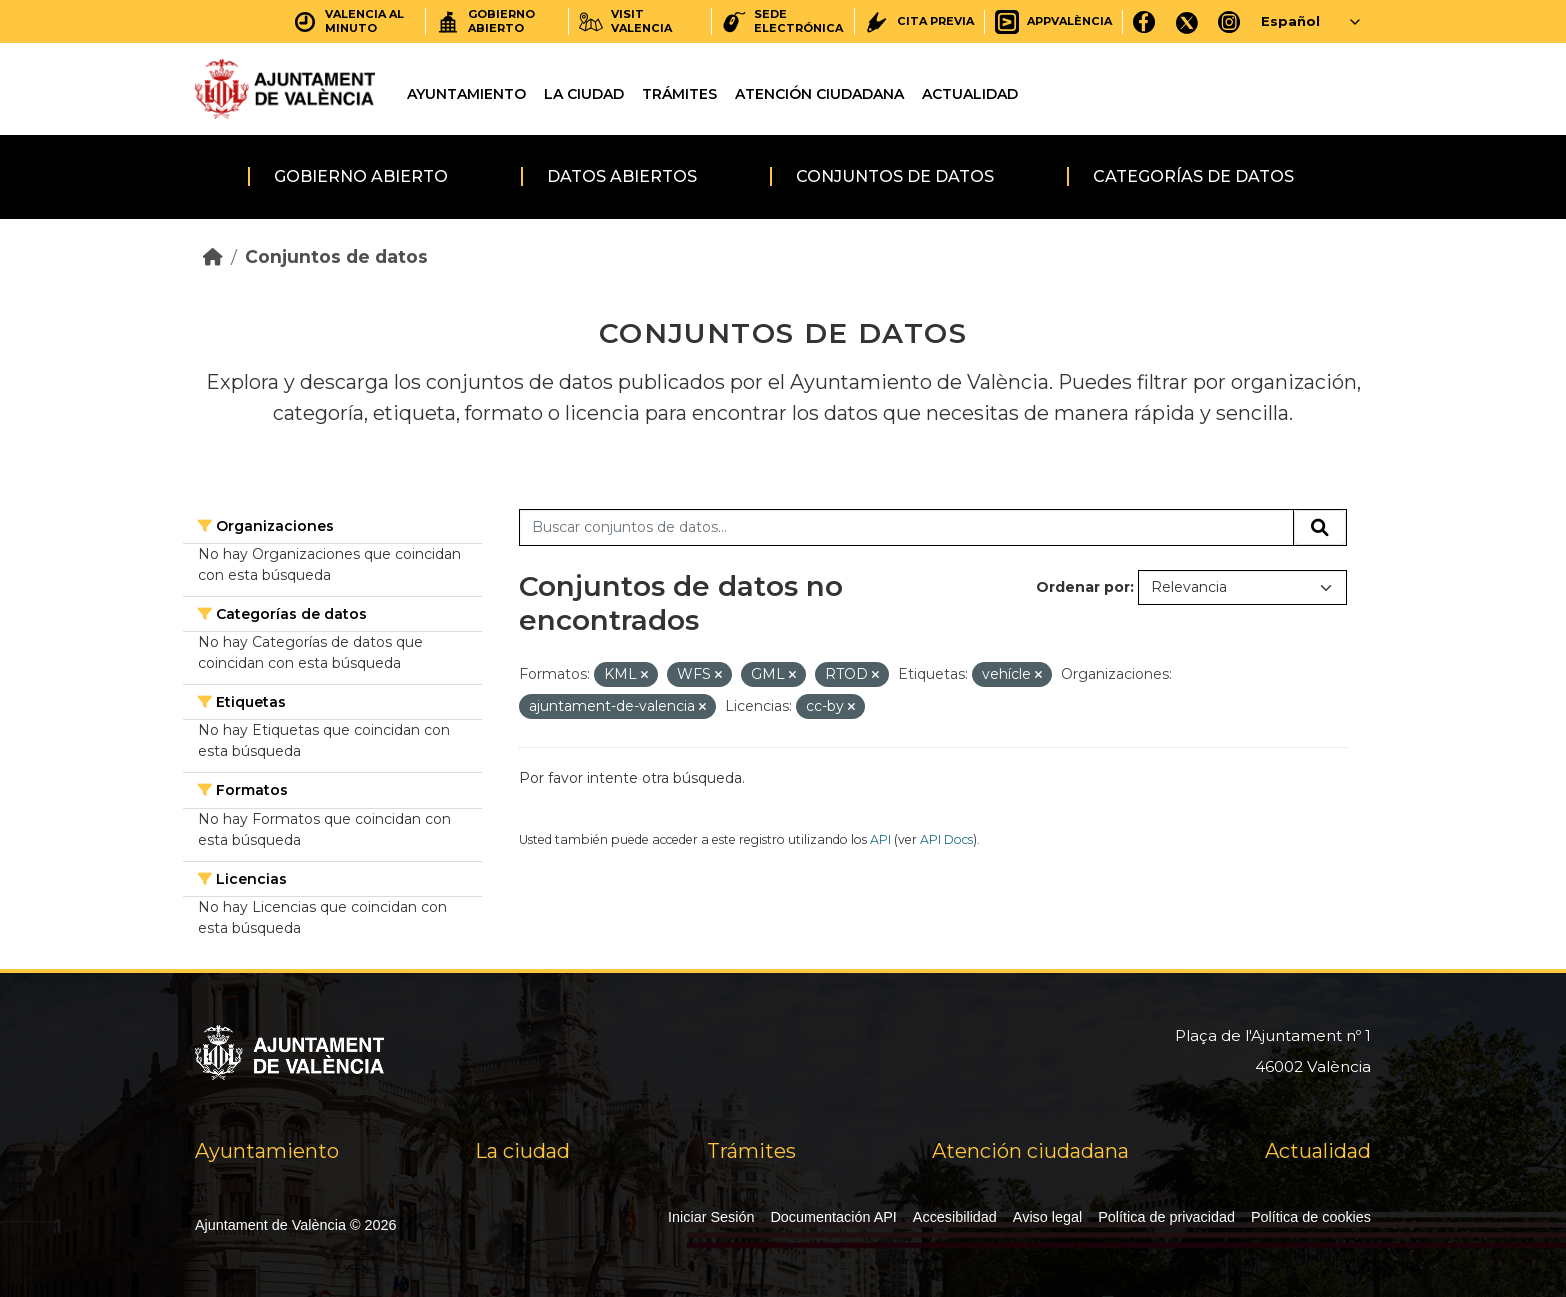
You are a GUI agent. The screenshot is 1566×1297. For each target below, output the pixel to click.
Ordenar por (1083, 587)
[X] (1187, 21)
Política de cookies (1311, 1217)
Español (1290, 21)
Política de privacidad (1166, 1217)
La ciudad (584, 94)
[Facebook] (1144, 21)
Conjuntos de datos (895, 176)
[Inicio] (213, 256)
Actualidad (970, 94)
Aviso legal (1047, 1217)
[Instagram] (1229, 21)
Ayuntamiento (466, 94)
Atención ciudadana (819, 94)
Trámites (679, 94)
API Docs (946, 839)
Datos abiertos (622, 176)
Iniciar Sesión (711, 1217)
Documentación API (833, 1217)
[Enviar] (1320, 528)
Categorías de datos (1193, 176)
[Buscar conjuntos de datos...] (906, 528)
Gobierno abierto (361, 176)
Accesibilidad (955, 1217)
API (880, 839)
